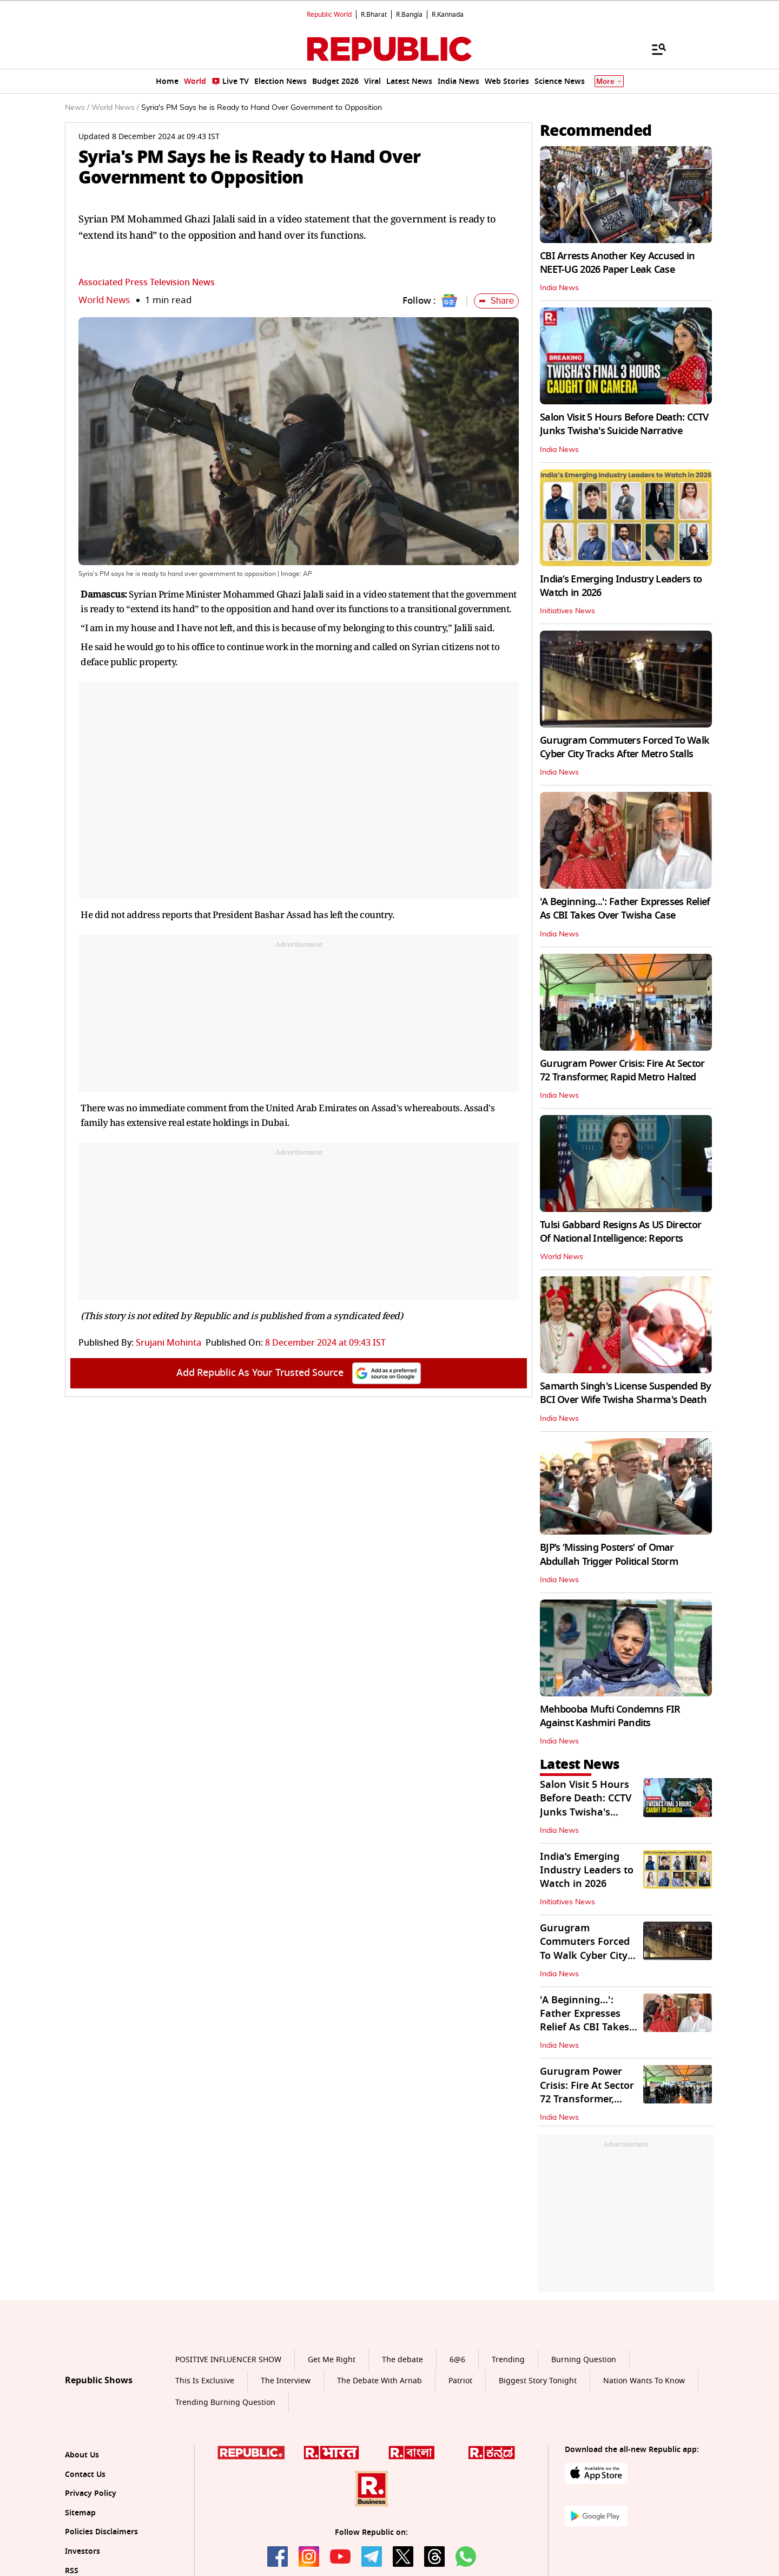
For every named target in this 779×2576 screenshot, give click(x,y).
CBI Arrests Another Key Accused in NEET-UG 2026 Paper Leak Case (617, 263)
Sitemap (80, 2513)
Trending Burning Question (225, 2402)
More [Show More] (609, 81)
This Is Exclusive (204, 2381)
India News (559, 288)
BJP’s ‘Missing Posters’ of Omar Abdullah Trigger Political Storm (609, 1554)
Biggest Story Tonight (538, 2381)
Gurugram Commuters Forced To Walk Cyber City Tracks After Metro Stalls (624, 747)
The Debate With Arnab (379, 2381)
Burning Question (583, 2359)
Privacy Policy (90, 2493)
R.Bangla (409, 14)
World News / (115, 108)
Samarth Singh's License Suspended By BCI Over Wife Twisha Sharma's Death (625, 1393)
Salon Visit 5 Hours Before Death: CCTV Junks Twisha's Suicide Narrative (624, 424)
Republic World (329, 14)
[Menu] (653, 49)
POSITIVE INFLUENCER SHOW (228, 2359)
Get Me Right (331, 2359)
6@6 (457, 2359)
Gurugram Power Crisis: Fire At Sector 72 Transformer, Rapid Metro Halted (622, 1070)
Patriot (460, 2381)
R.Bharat (374, 14)
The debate (402, 2359)
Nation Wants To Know (644, 2381)
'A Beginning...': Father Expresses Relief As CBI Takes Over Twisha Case (625, 908)
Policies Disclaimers (101, 2532)
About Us (82, 2455)
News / (77, 108)
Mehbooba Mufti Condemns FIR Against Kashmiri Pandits (610, 1716)
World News (104, 300)
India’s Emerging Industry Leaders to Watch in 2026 (621, 586)
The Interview (286, 2381)
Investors (82, 2551)
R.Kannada (448, 14)
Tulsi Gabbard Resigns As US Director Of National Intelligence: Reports (620, 1232)
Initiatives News (567, 611)
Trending (508, 2359)
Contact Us (85, 2474)
